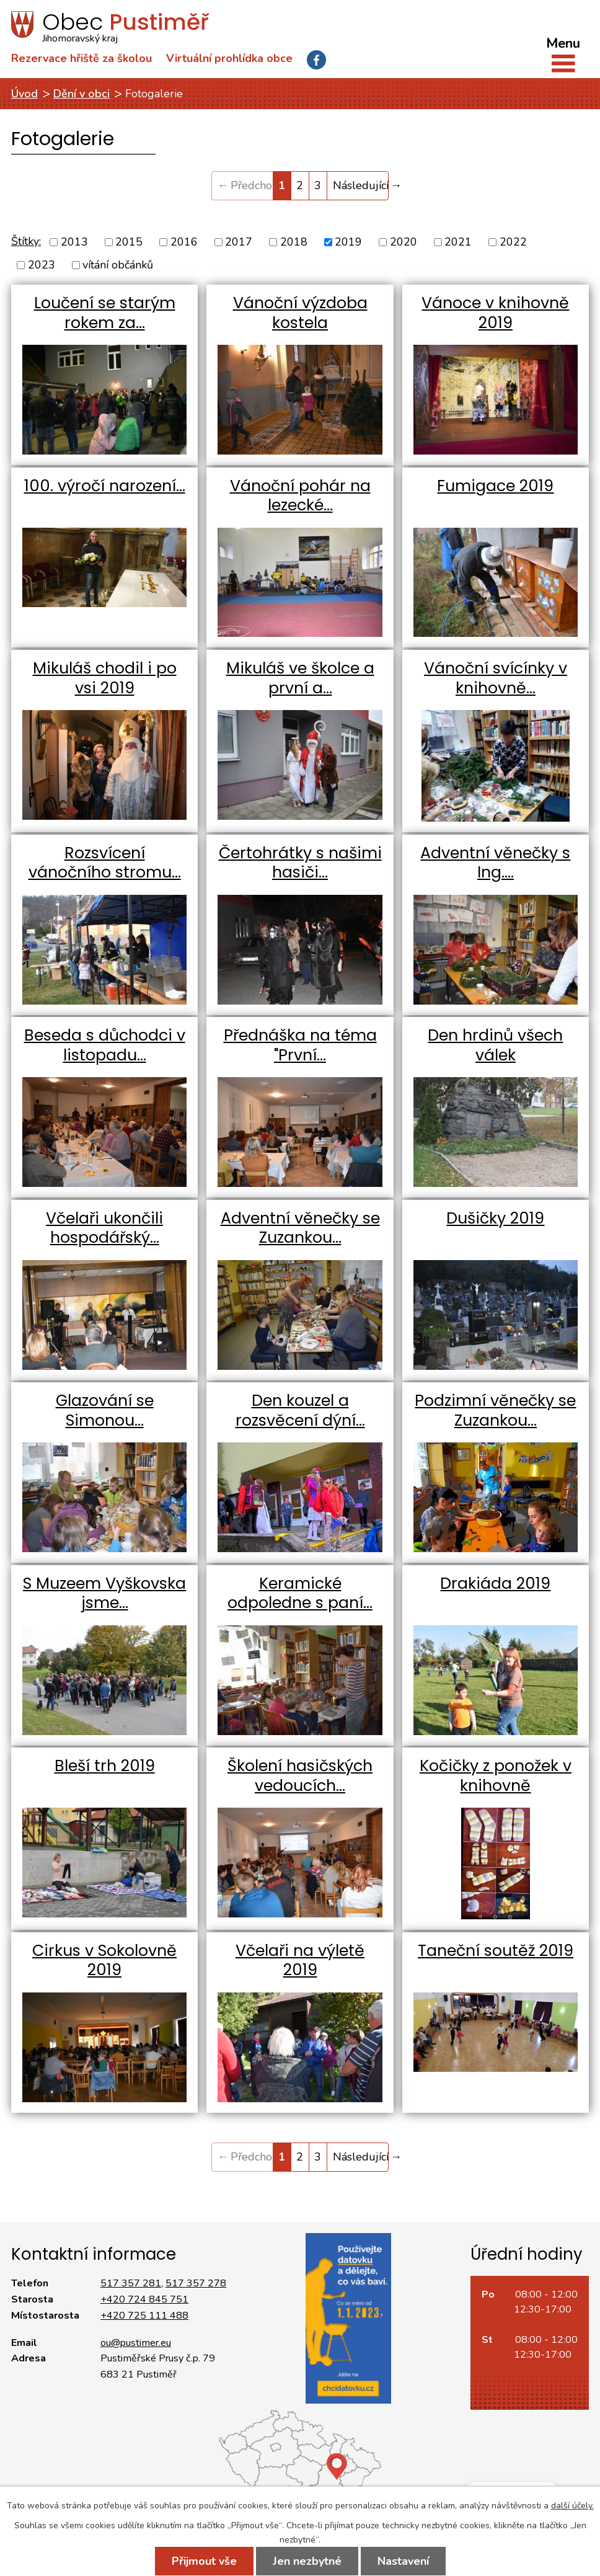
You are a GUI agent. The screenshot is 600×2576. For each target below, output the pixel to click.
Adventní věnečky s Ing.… (495, 863)
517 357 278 (195, 2283)
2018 (293, 241)
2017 (238, 241)
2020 (403, 241)
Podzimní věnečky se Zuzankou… (495, 1410)
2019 (348, 241)
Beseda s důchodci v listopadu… (104, 1045)
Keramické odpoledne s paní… (300, 1593)
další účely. (572, 2506)
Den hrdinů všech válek (495, 1045)
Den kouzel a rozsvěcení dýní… (300, 1410)
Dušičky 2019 (495, 1218)
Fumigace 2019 (495, 486)
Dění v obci (81, 93)
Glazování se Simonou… (105, 1410)
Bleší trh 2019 (105, 1766)
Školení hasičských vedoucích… (300, 1776)
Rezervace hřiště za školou (81, 58)
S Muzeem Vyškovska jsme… (104, 1593)
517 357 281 (130, 2283)
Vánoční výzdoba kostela (300, 313)
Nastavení (403, 2561)
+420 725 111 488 (144, 2315)
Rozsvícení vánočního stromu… (105, 863)
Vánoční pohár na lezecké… (300, 496)
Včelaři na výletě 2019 (300, 1960)
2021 (458, 241)
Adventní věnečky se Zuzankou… (300, 1228)
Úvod (24, 93)
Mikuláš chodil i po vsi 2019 (105, 678)
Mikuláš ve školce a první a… (300, 678)
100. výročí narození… (104, 486)
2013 (74, 241)
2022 (513, 241)
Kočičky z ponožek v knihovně (495, 1776)
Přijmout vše (204, 2561)
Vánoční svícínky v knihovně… (495, 678)
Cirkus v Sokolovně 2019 (104, 1960)
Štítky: (26, 241)
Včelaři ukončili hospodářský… (104, 1228)
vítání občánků (117, 264)
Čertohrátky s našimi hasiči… (300, 863)
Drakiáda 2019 (495, 1583)
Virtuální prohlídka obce (229, 58)
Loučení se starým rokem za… (104, 313)
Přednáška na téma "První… (300, 1045)
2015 (129, 241)
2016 (184, 241)
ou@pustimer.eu (135, 2343)
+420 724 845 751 (144, 2299)
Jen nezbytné (307, 2561)
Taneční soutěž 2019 (495, 1950)
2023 (41, 264)
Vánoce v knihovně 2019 (495, 313)
